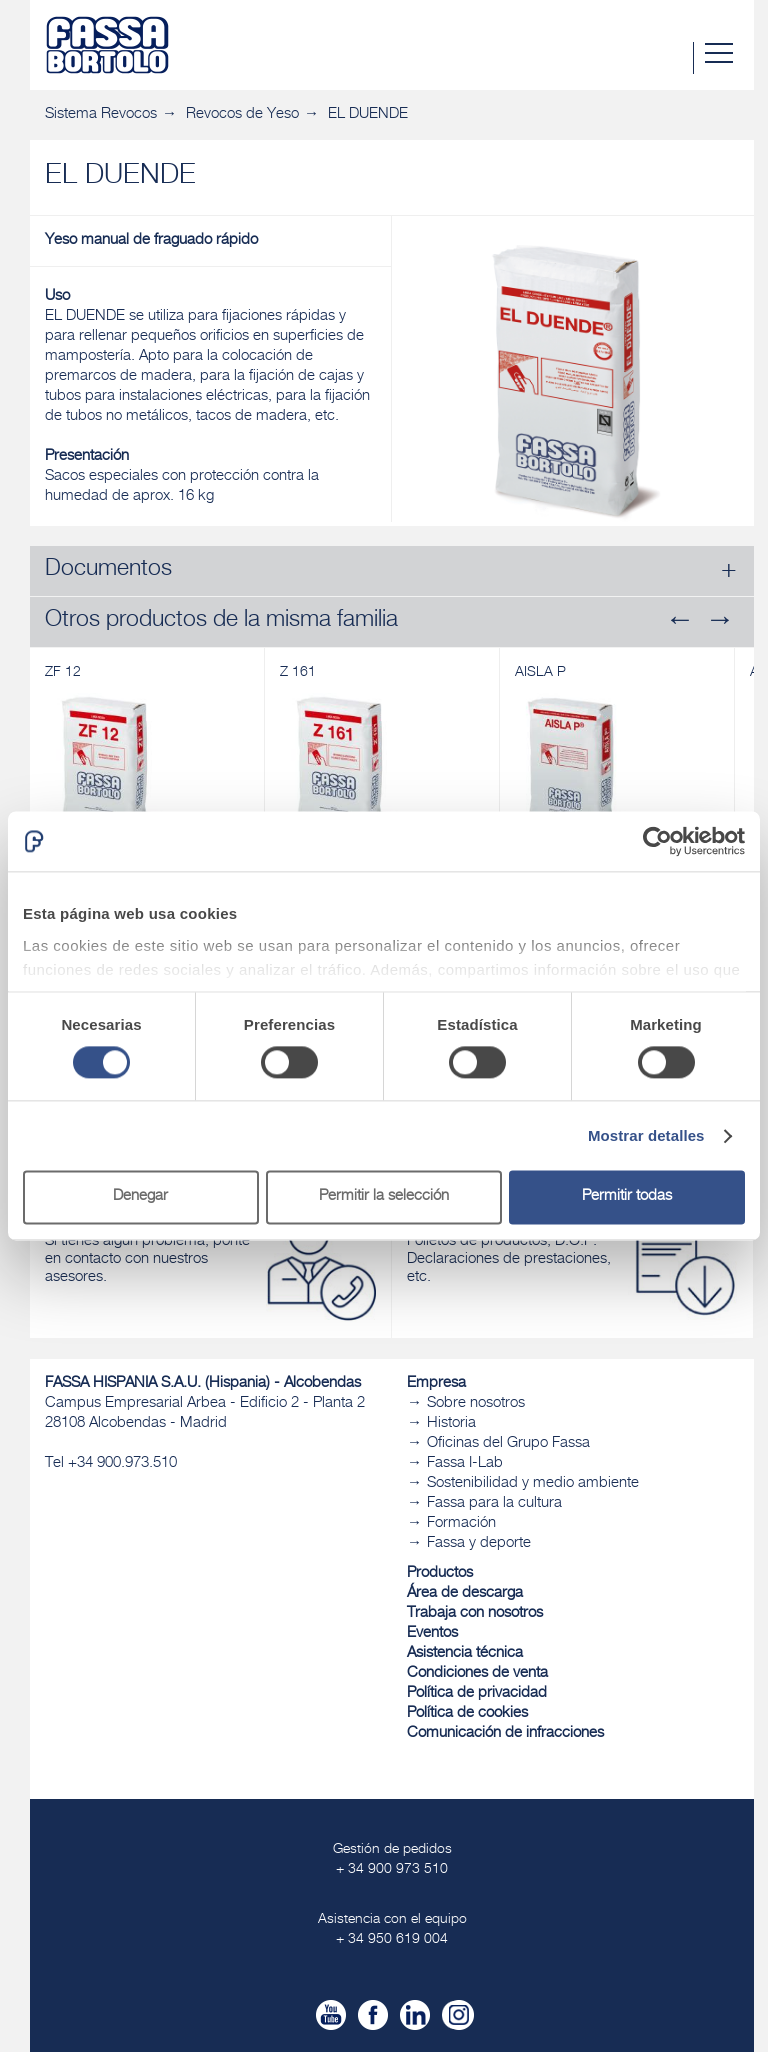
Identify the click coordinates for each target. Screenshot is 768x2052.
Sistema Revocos (101, 114)
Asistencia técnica (465, 1653)
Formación (461, 1523)
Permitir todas (627, 1197)
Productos (440, 1573)
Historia (451, 1423)
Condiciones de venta (477, 1673)
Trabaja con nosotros (475, 1613)
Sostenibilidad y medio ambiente (533, 1483)
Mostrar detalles (646, 1135)
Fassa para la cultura (494, 1503)
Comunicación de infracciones (505, 1733)
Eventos (432, 1633)
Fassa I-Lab (465, 1463)
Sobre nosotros (476, 1403)
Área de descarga (465, 1593)
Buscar (677, 58)
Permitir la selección (384, 1197)
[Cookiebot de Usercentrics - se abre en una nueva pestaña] (657, 841)
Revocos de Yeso (242, 114)
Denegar (140, 1197)
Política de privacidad (477, 1693)
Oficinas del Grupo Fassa (508, 1443)
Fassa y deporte (479, 1543)
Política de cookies (467, 1713)
